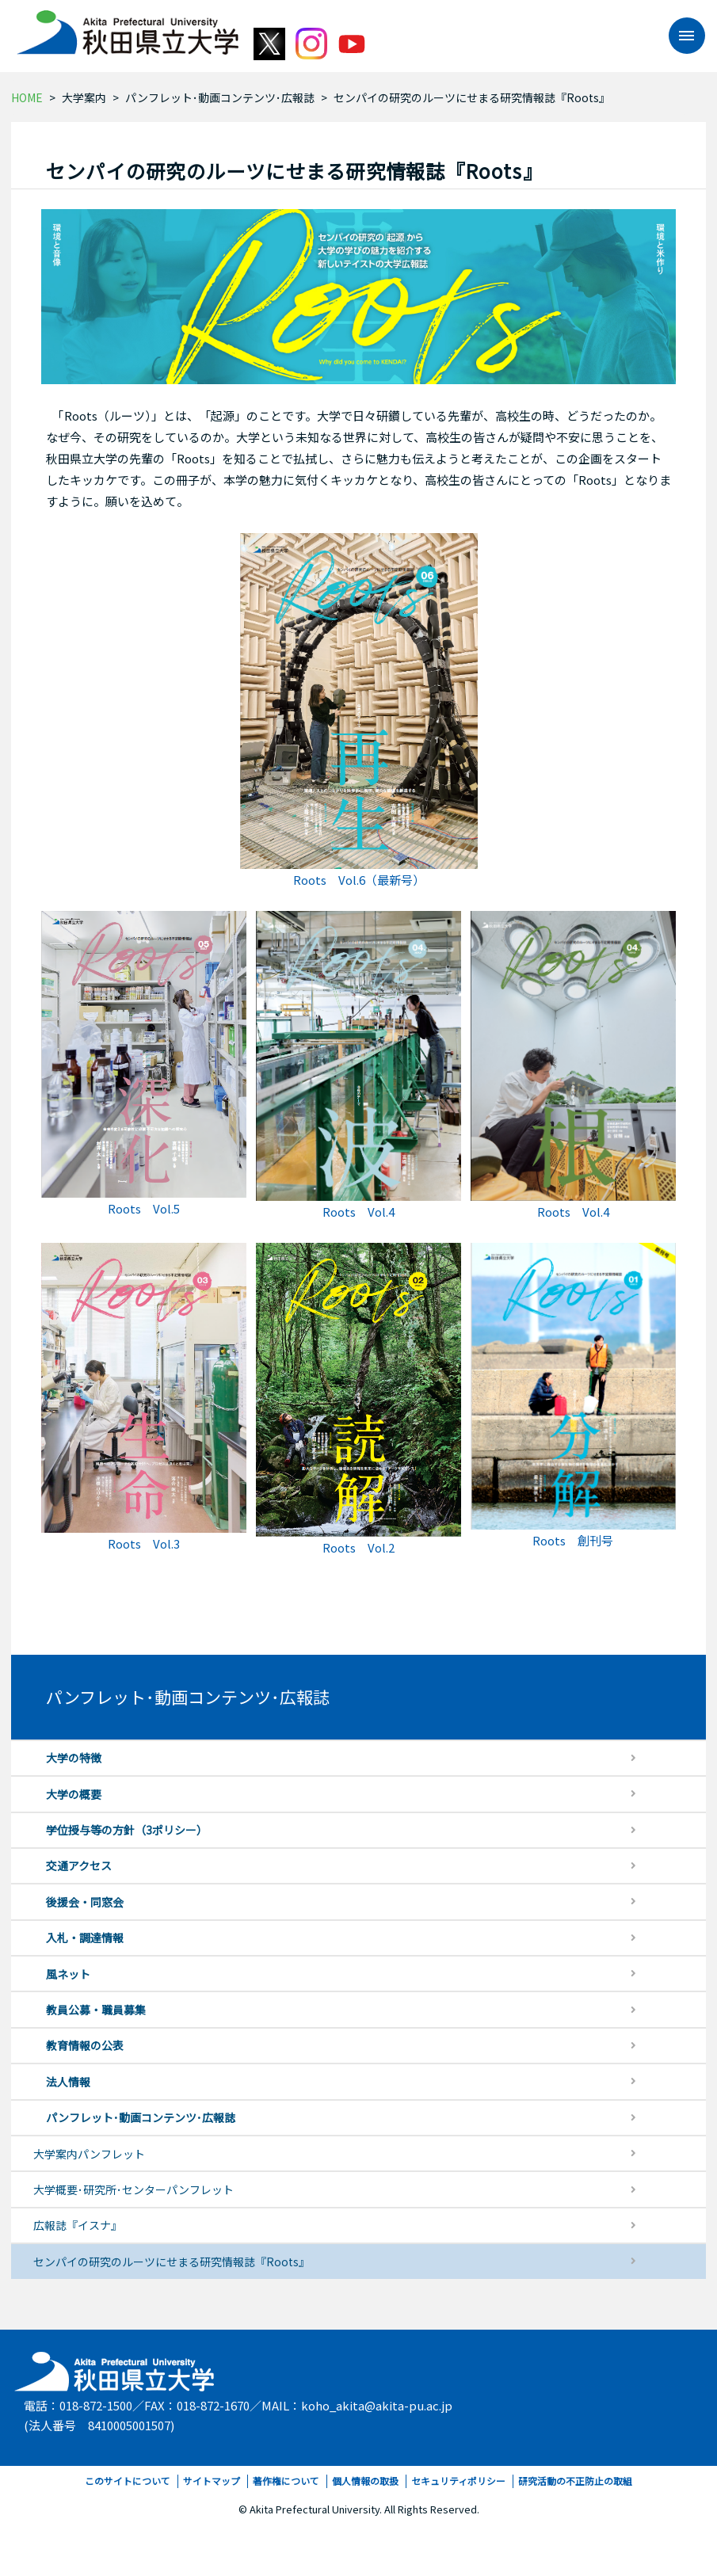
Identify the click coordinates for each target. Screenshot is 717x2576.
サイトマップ (211, 2480)
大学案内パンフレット (89, 2154)
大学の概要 (73, 1794)
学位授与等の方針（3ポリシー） (127, 1830)
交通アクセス (79, 1865)
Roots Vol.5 (144, 1208)
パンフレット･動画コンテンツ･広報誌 (220, 97)
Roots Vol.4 (358, 1211)
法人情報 (68, 2082)
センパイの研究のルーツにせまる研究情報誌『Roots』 (171, 2261)
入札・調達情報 (85, 1937)
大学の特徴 (73, 1758)
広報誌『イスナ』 (77, 2225)
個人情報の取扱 (365, 2480)
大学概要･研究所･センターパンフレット (133, 2189)
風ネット (68, 1974)
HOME (27, 97)
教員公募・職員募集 (96, 2010)
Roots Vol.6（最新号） (359, 879)
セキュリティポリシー (458, 2480)
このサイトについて (127, 2480)
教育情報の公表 (85, 2045)
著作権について (286, 2480)
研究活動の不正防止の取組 (575, 2480)
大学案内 (84, 97)
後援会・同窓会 (85, 1902)
